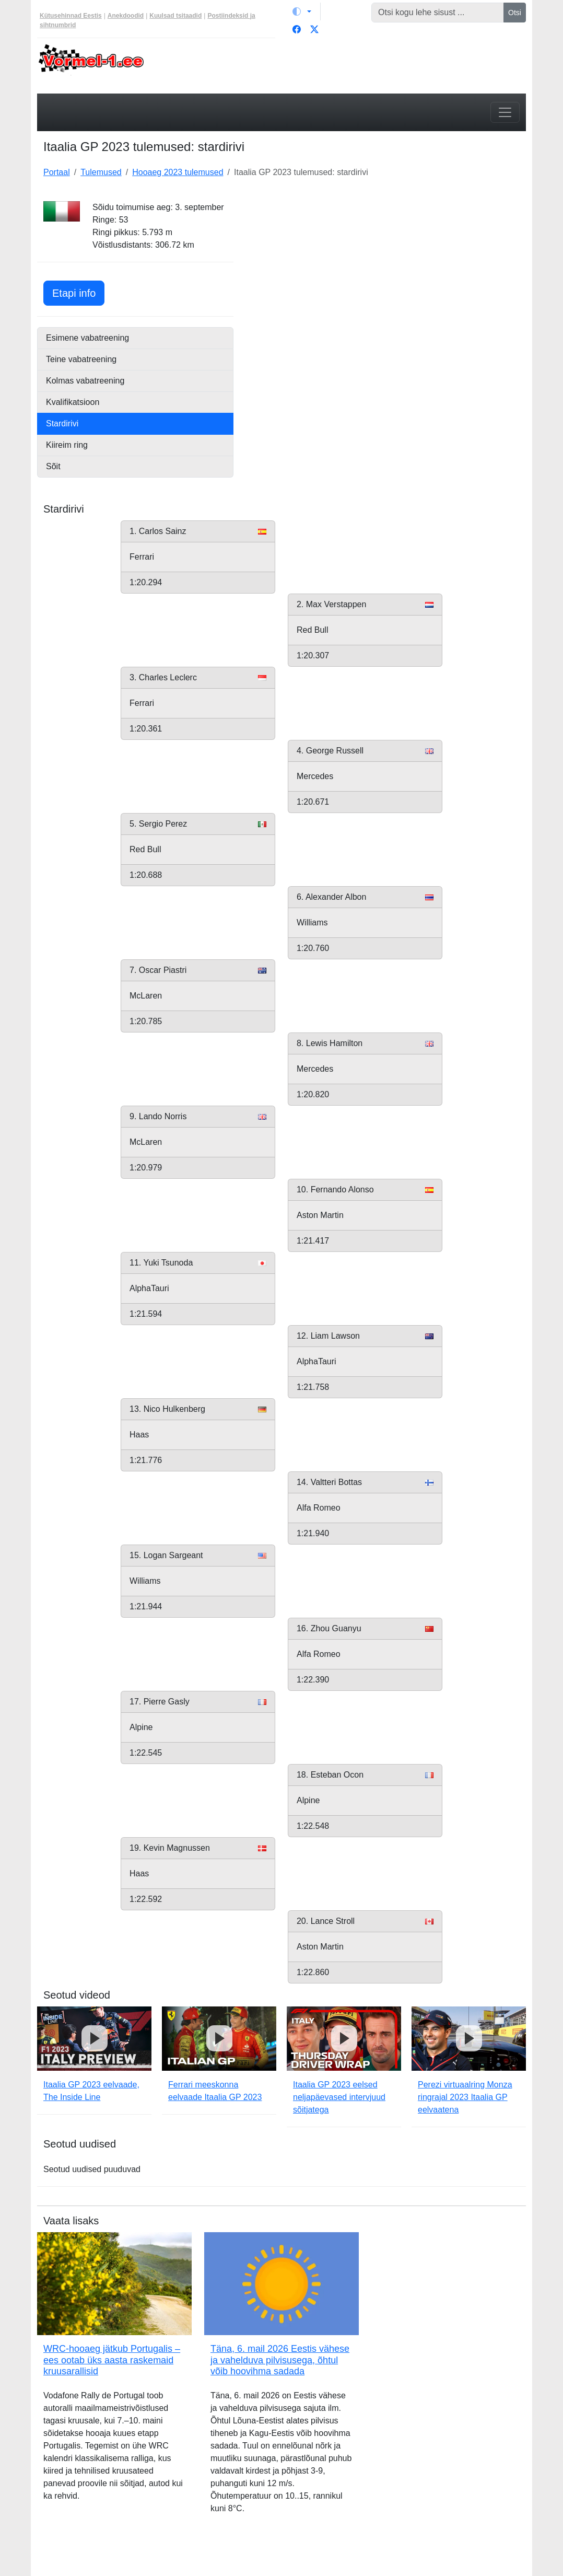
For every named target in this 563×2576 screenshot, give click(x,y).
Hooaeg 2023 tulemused (177, 172)
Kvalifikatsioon (72, 402)
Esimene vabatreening (87, 337)
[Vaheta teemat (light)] (302, 11)
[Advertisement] (386, 266)
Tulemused (101, 172)
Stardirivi (62, 423)
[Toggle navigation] (505, 112)
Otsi (514, 12)
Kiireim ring (67, 444)
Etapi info (78, 292)
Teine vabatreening (81, 359)
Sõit (53, 466)
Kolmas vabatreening (85, 380)
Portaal (56, 172)
